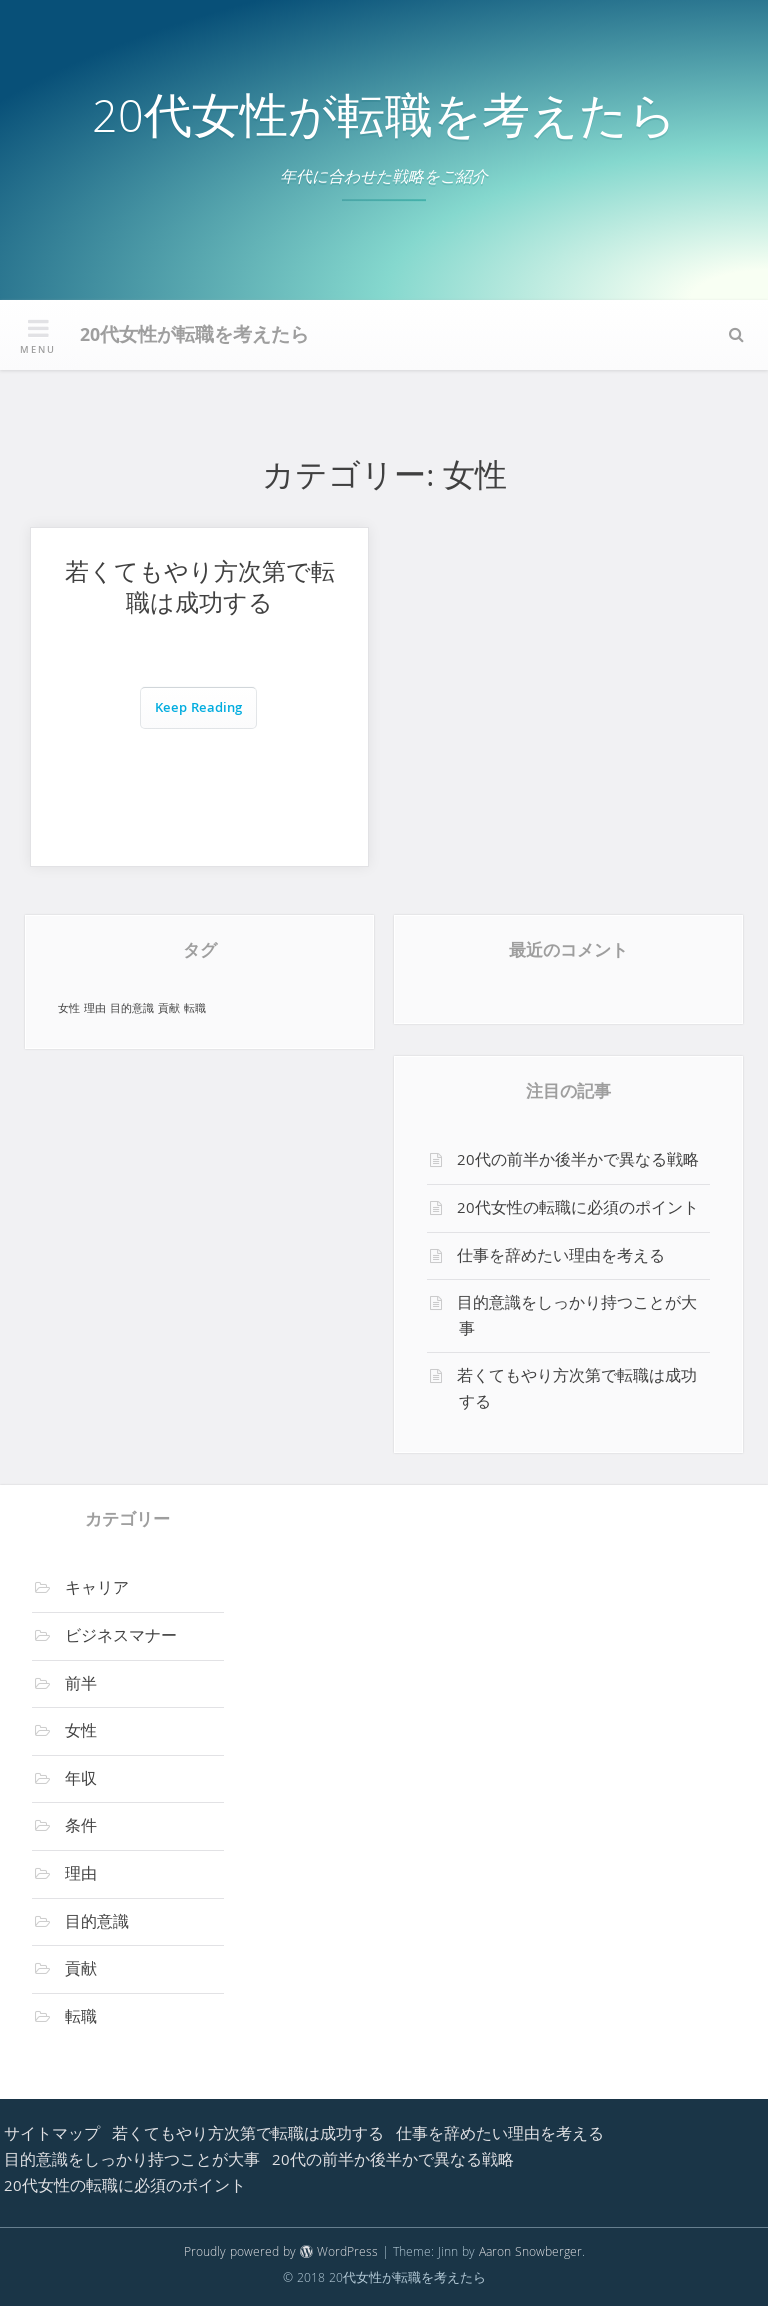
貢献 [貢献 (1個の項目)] (169, 1009)
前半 (81, 1686)
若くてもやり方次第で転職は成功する (200, 591)
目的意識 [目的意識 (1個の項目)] (132, 1009)
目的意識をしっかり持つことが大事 (577, 1318)
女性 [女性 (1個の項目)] (69, 1009)
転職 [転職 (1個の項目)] (195, 1009)
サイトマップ (52, 2136)
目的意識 (97, 1924)
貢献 (81, 1971)
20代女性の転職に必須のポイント (578, 1210)
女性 (81, 1733)
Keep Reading (198, 709)
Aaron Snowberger (530, 2253)
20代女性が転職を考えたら (384, 122)
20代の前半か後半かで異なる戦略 (578, 1162)
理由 (81, 1876)
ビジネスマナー (121, 1638)
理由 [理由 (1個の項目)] (95, 1009)
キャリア (97, 1590)
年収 (81, 1781)
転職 (81, 2019)
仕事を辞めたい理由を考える (561, 1258)
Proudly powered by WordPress (281, 2253)
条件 (81, 1828)
